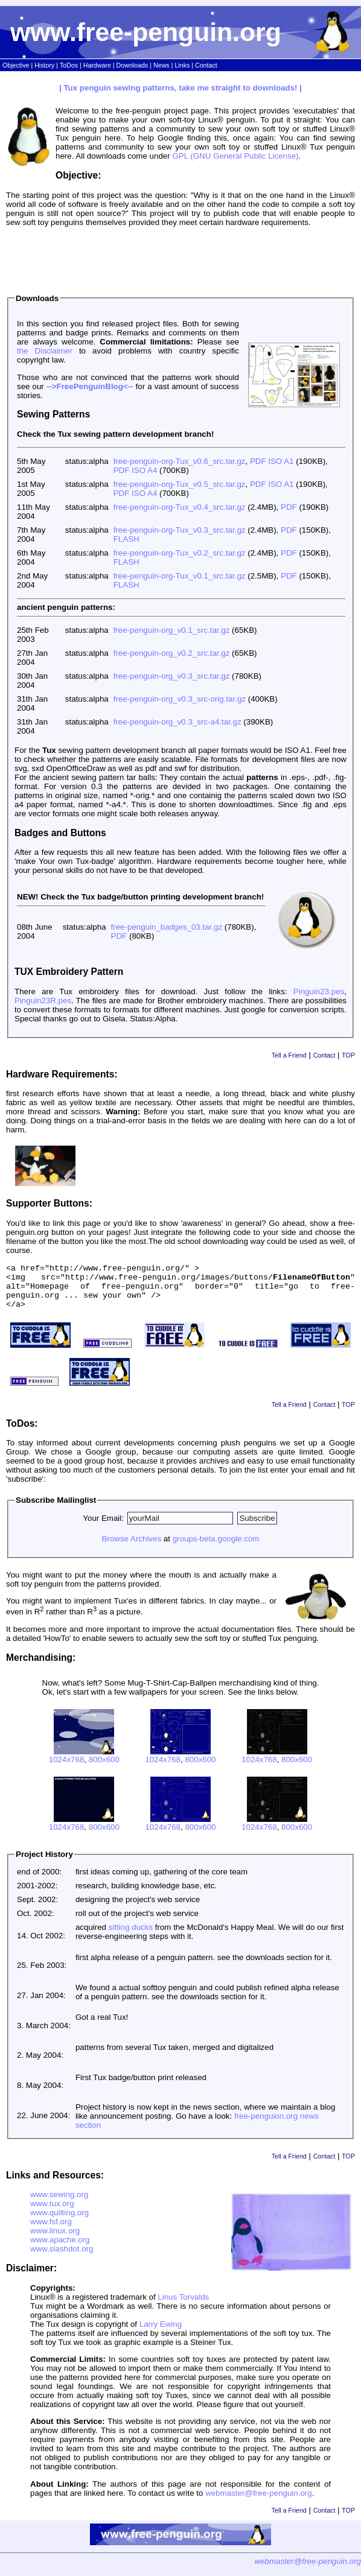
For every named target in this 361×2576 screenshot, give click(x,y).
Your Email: (103, 1527)
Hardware (97, 65)
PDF (289, 507)
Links (182, 65)
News (161, 65)
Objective (15, 65)
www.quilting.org (59, 2221)
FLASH (126, 539)
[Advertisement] (180, 258)
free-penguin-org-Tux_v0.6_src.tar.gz (179, 461)
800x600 (104, 1768)
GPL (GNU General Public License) (235, 155)
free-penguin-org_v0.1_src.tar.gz (171, 630)
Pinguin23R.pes (42, 1000)
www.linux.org (55, 2239)
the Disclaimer (44, 350)
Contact (206, 65)
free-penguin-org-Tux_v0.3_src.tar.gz (179, 530)
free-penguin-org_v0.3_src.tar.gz (171, 675)
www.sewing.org (59, 2203)
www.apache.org (60, 2248)
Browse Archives (132, 1547)
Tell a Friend (289, 1055)
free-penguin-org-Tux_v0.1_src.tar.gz (179, 575)
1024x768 (67, 1768)
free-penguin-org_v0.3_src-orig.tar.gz (179, 698)
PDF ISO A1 (272, 461)
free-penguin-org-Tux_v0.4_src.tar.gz (179, 507)
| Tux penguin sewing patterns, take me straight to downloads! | (180, 87)
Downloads (133, 65)
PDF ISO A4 (135, 470)
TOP (348, 1055)
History (44, 65)
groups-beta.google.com (216, 1547)
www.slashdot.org (61, 2257)
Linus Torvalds (183, 2306)
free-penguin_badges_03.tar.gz (167, 926)
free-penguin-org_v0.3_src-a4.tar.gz (177, 721)
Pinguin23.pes (318, 991)
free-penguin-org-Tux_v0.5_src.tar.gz (179, 484)
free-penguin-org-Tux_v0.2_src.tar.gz (179, 552)
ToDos (69, 65)
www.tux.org (52, 2212)
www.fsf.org (51, 2230)
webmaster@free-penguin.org (258, 2502)
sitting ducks (131, 1936)
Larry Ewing (160, 2333)
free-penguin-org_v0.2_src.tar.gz (171, 653)
